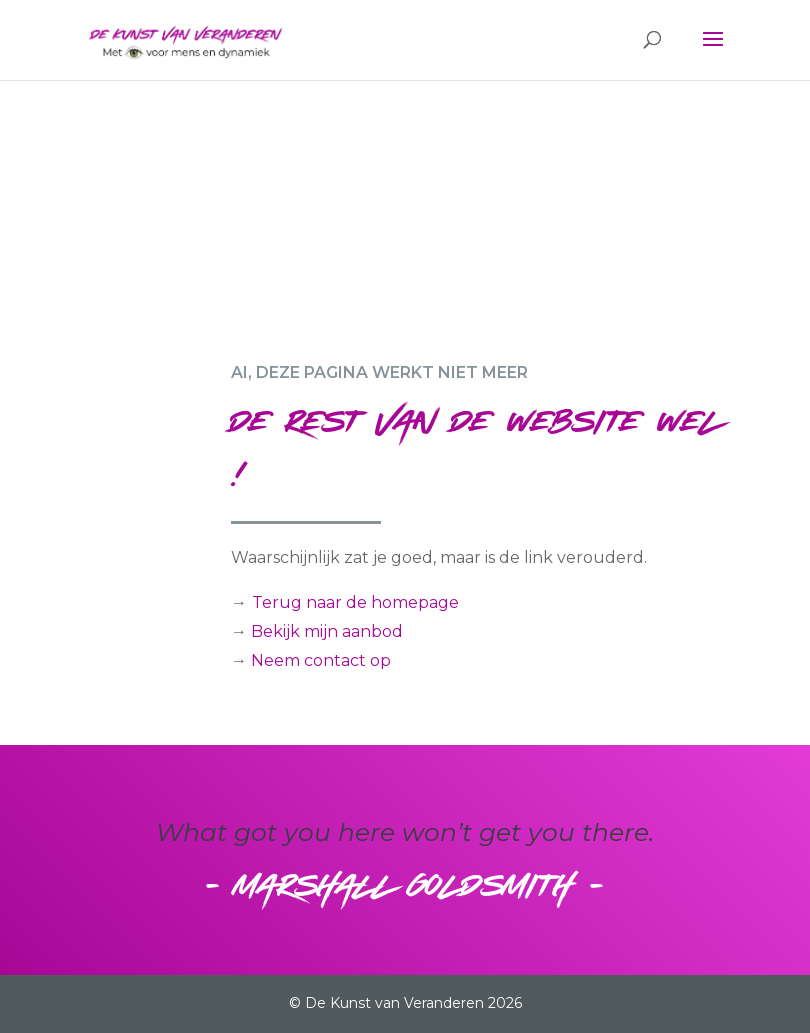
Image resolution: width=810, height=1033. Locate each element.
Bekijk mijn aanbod (327, 631)
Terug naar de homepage (355, 602)
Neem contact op (321, 660)
